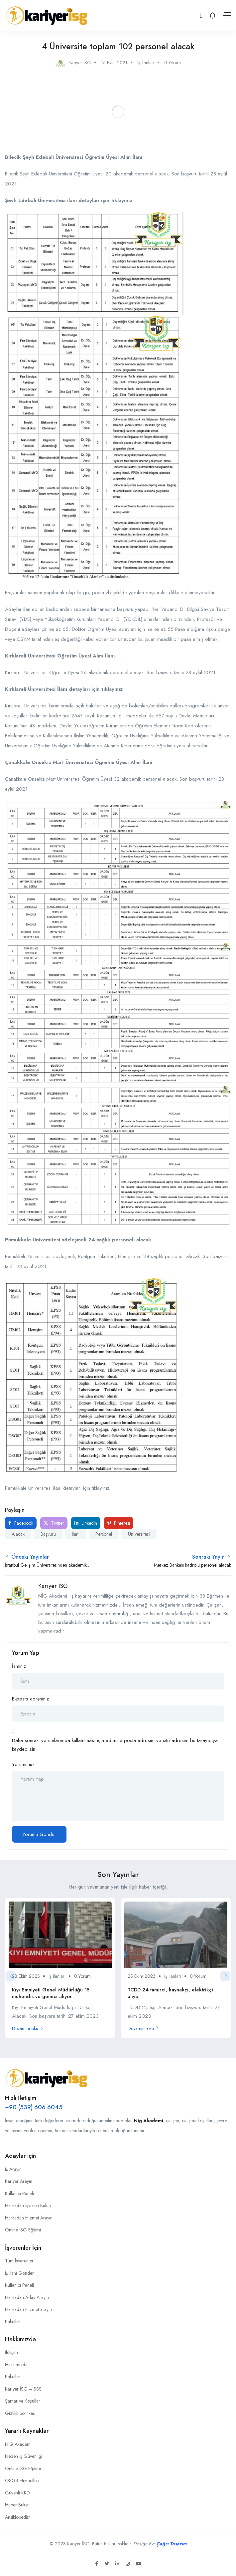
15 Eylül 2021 (114, 62)
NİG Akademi (18, 2444)
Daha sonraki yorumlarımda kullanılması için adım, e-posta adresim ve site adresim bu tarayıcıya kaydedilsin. (115, 1745)
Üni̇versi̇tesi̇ (139, 1534)
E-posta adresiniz (30, 1698)
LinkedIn (85, 1523)
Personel (103, 1534)
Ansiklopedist (17, 2517)
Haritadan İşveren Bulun (28, 2205)
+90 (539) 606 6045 (33, 2107)
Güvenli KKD (17, 2492)
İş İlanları (145, 62)
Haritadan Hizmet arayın (28, 2309)
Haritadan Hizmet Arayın (29, 2217)
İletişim (11, 2352)
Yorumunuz (23, 1764)
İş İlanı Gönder (19, 2273)
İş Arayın (13, 2169)
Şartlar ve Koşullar (22, 2401)
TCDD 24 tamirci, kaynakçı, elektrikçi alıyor (170, 1993)
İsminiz (19, 1666)
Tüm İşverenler (19, 2260)
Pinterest (118, 1523)
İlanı (75, 1534)
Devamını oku (28, 2028)
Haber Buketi (17, 2504)
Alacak (18, 1534)
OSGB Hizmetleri (22, 2480)
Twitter (54, 1523)
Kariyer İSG (53, 1586)
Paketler (12, 2321)
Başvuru (48, 1534)
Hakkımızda (16, 2364)
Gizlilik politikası (20, 2413)
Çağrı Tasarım (171, 2543)
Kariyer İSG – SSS (23, 2389)
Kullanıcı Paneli (19, 2193)
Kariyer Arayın (18, 2181)
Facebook (20, 1523)
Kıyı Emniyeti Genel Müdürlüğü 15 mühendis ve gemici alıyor (50, 1993)
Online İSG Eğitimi (23, 2229)
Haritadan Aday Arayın (27, 2297)
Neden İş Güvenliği (23, 2456)
